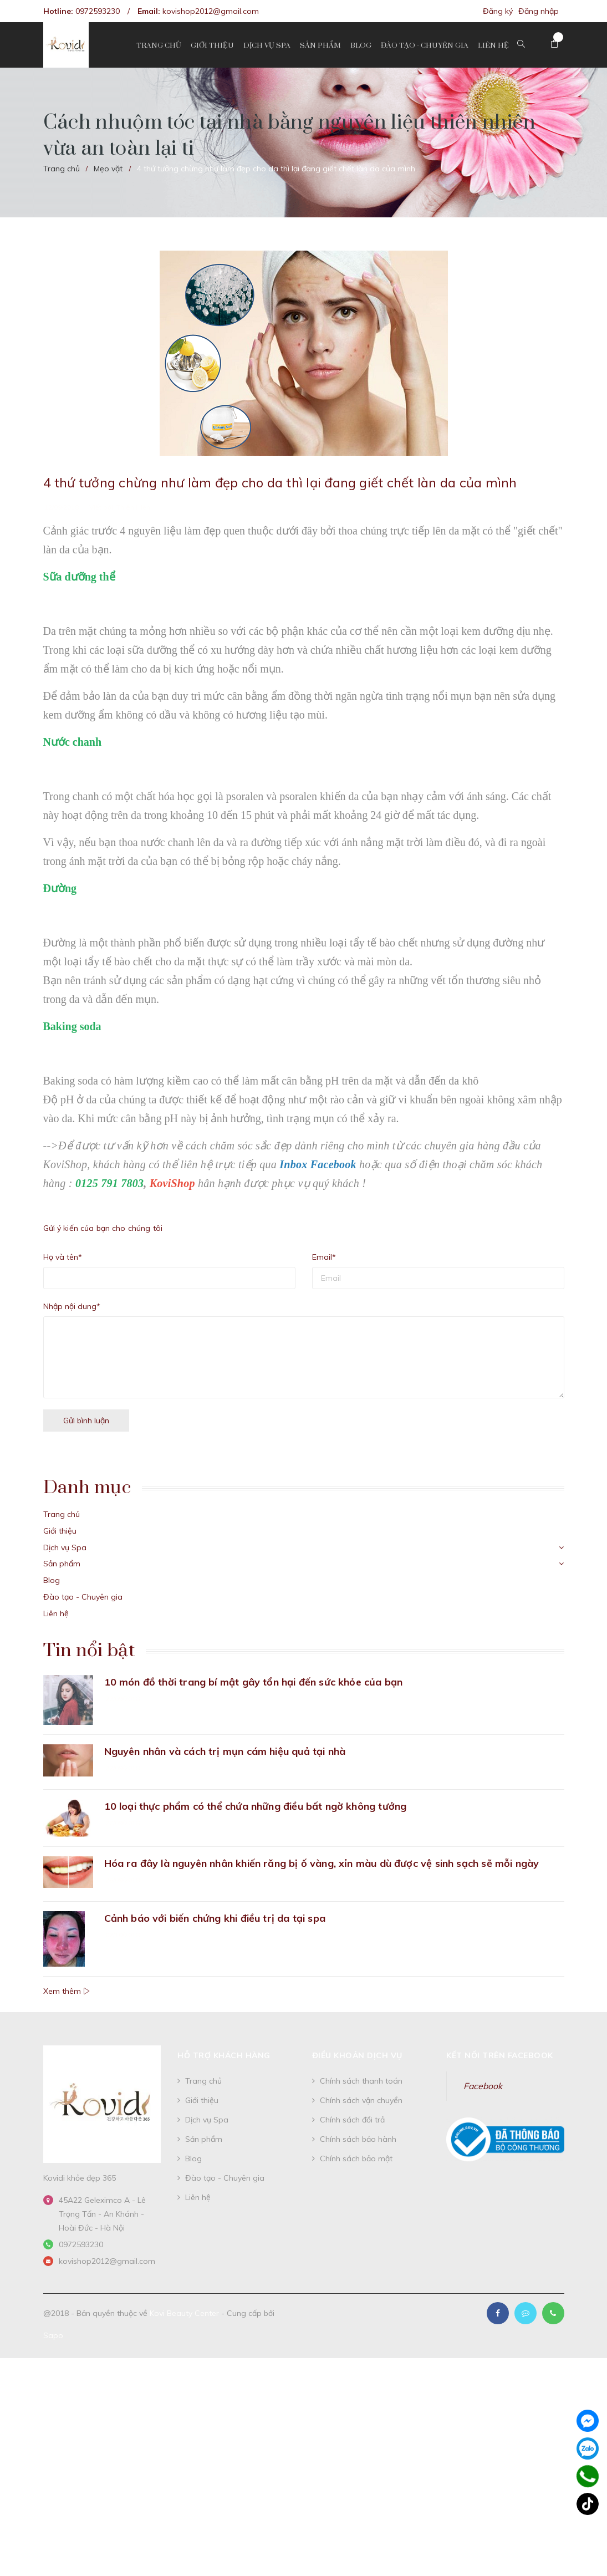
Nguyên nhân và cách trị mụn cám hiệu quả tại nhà (225, 1751)
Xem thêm (66, 1991)
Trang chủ (61, 1514)
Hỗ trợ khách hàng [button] (224, 2055)
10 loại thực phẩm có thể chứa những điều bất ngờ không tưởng (255, 1806)
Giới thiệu (59, 1531)
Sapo (53, 2335)
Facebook (482, 2085)
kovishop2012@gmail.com (210, 11)
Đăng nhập (538, 11)
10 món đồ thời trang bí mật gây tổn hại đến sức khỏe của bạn (253, 1682)
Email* (324, 1257)
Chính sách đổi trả (352, 2120)
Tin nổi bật (89, 1650)
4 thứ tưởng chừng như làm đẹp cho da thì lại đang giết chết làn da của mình (280, 482)
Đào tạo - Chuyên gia (83, 1597)
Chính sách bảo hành (358, 2139)
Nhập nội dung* (71, 1306)
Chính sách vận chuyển (361, 2100)
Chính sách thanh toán (361, 2081)
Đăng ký (498, 11)
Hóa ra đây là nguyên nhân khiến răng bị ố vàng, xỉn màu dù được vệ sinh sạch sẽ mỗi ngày (321, 1863)
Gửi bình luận (86, 1421)
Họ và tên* (62, 1257)
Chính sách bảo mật (356, 2158)
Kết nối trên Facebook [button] (499, 2055)
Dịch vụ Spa (64, 1547)
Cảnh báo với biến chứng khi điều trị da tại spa (214, 1918)
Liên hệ (56, 1613)
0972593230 (97, 11)
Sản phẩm (61, 1564)
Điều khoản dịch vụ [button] (357, 2055)
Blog (51, 1580)
